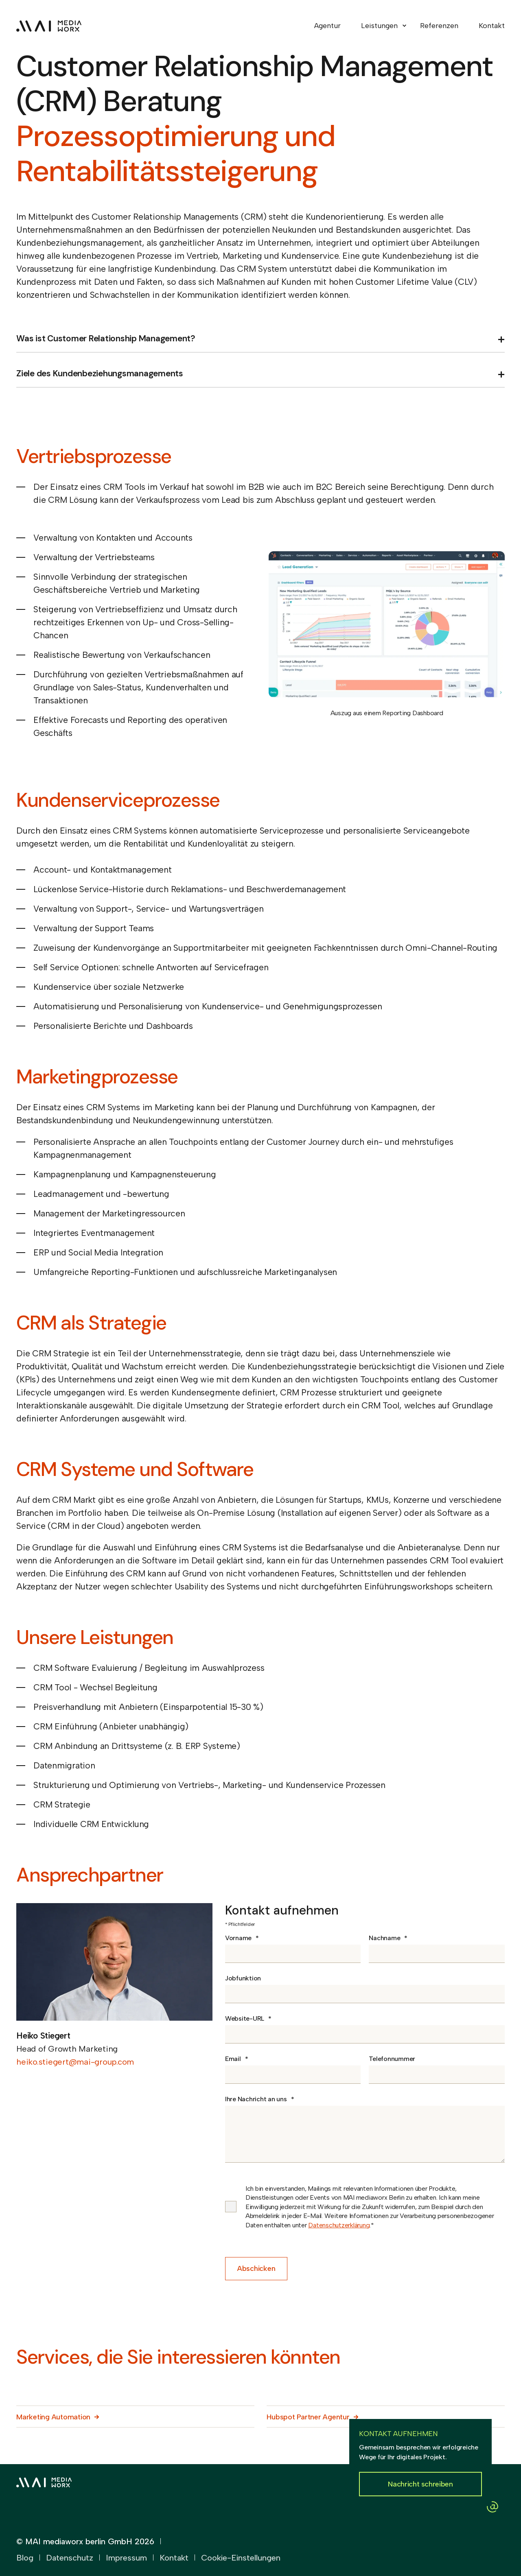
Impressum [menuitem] (126, 2558)
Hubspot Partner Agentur (308, 2416)
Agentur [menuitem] (327, 25)
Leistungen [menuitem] (379, 25)
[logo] (44, 2480)
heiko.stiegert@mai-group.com (75, 2062)
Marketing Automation (53, 2416)
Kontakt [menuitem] (492, 25)
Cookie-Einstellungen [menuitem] (240, 2558)
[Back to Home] (48, 25)
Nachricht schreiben (420, 2484)
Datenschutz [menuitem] (69, 2558)
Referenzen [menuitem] (439, 25)
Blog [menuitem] (24, 2558)
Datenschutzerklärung (339, 2225)
